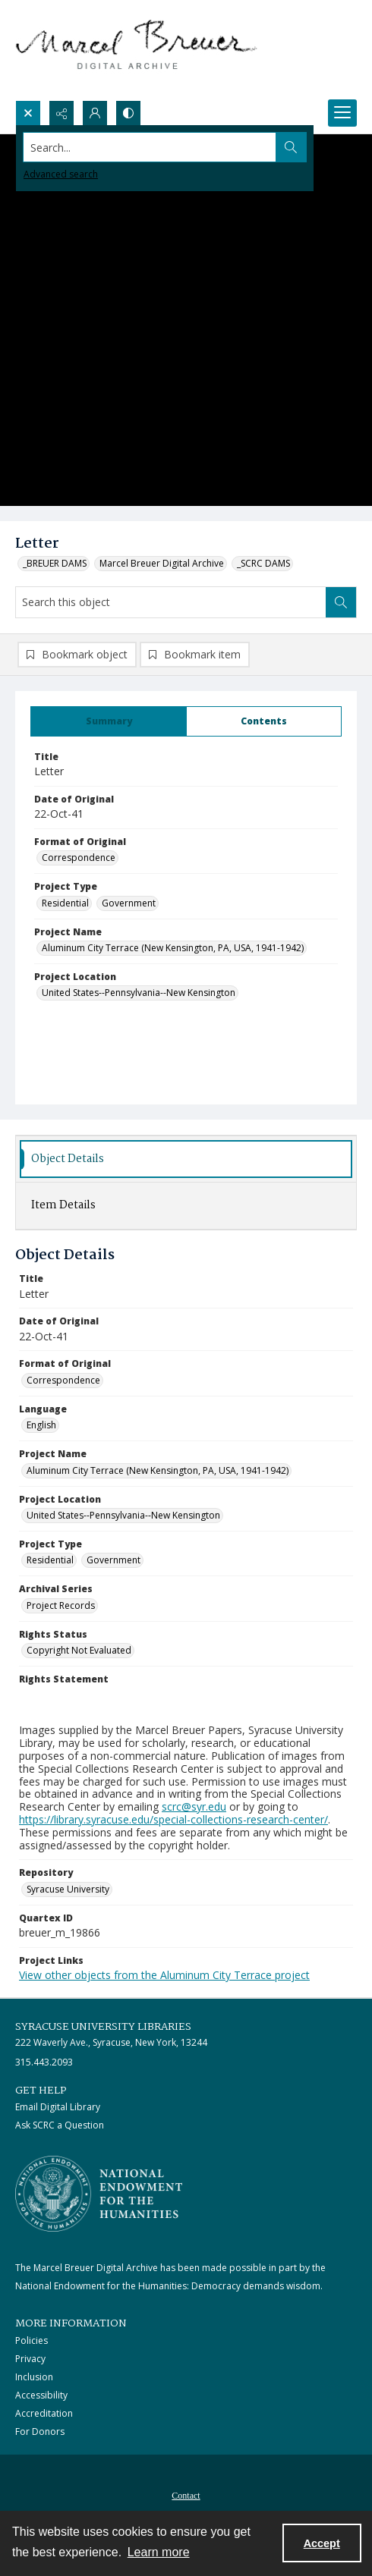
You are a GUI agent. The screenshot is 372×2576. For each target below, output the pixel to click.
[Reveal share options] (61, 113)
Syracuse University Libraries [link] (103, 2026)
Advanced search (61, 174)
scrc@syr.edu (194, 1806)
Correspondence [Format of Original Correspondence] (78, 857)
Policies (31, 2340)
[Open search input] (28, 113)
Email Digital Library (57, 2106)
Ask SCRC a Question (59, 2125)
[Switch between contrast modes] (128, 113)
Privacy (30, 2358)
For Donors (40, 2431)
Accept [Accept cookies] (322, 2543)
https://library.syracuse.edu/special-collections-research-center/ (173, 1819)
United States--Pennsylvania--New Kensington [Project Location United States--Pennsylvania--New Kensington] (138, 992)
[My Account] (95, 113)
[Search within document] (341, 602)
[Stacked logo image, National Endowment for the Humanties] (98, 2194)
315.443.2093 (44, 2062)
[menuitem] (186, 2494)
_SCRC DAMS (263, 563)
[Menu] (342, 113)
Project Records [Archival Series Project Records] (61, 1605)
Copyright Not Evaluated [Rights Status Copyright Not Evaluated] (79, 1650)
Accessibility (41, 2395)
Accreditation (44, 2413)
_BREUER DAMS (55, 563)
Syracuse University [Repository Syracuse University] (68, 1889)
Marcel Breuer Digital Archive (161, 563)
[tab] (108, 721)
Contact (186, 2495)
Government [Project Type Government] (129, 903)
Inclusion (34, 2376)
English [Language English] (41, 1424)
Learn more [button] (159, 2552)
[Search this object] (171, 602)
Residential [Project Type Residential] (65, 903)
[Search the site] (150, 147)
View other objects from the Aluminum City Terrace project (164, 1975)
